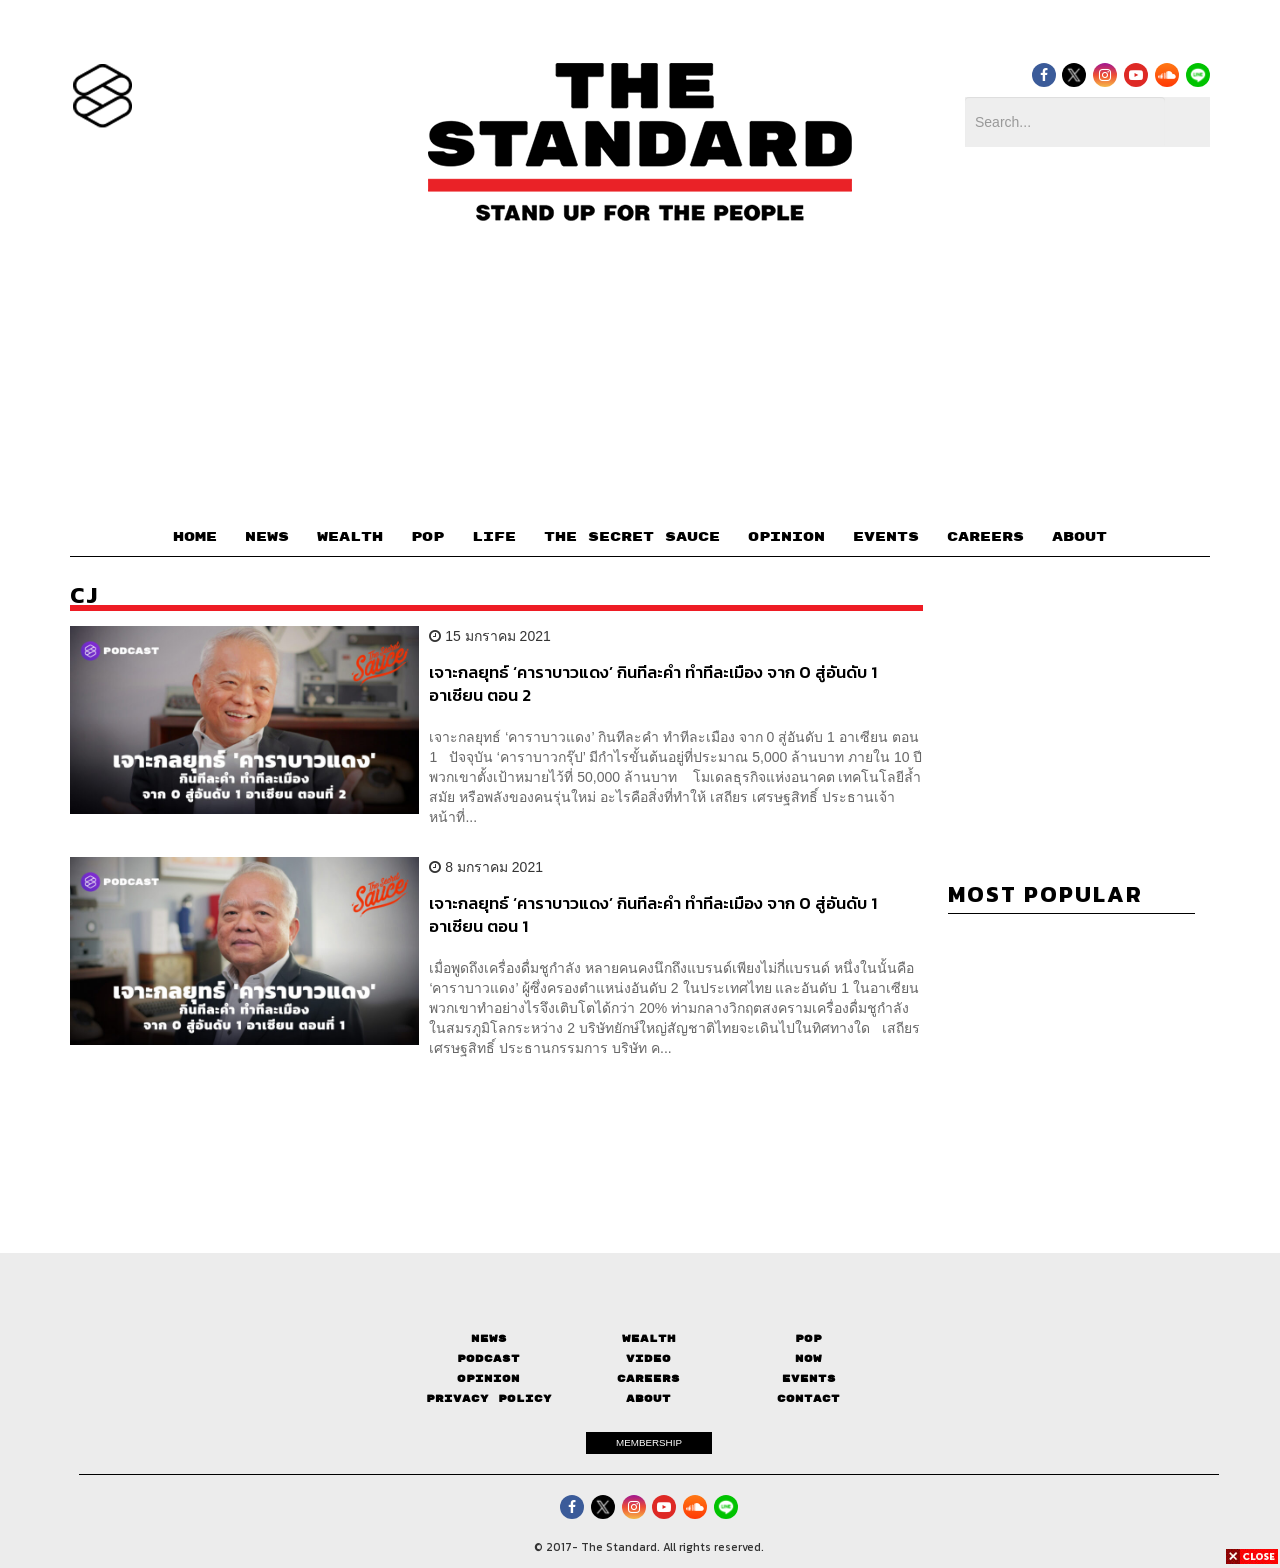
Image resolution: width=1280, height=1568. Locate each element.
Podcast (488, 1358)
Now (808, 1358)
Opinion (488, 1378)
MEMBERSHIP (649, 1442)
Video (648, 1358)
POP (427, 537)
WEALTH (350, 537)
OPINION (786, 537)
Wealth (649, 1338)
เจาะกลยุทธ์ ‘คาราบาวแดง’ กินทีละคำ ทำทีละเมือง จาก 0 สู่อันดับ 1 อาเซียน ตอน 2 (653, 683)
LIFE (494, 537)
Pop (808, 1338)
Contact (808, 1398)
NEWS (267, 537)
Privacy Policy (489, 1398)
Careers (648, 1378)
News (489, 1338)
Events (809, 1378)
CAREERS (985, 537)
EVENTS (886, 537)
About (648, 1398)
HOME (195, 537)
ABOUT (1079, 537)
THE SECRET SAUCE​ (632, 537)
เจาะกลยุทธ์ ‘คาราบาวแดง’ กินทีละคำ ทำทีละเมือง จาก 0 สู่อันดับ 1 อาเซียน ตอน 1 (653, 914)
